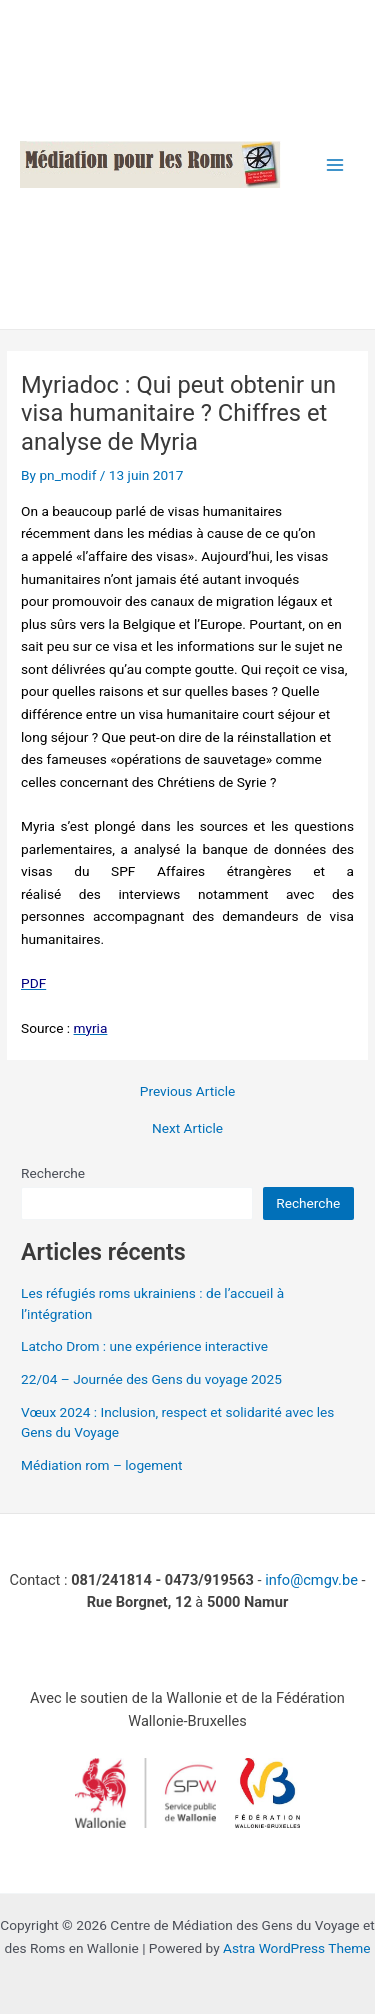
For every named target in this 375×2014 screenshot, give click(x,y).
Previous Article (187, 1092)
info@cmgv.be (311, 1580)
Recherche (53, 1173)
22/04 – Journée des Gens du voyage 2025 (151, 1379)
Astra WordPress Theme (296, 1948)
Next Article (187, 1129)
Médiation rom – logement (102, 1465)
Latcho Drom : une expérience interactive (144, 1346)
